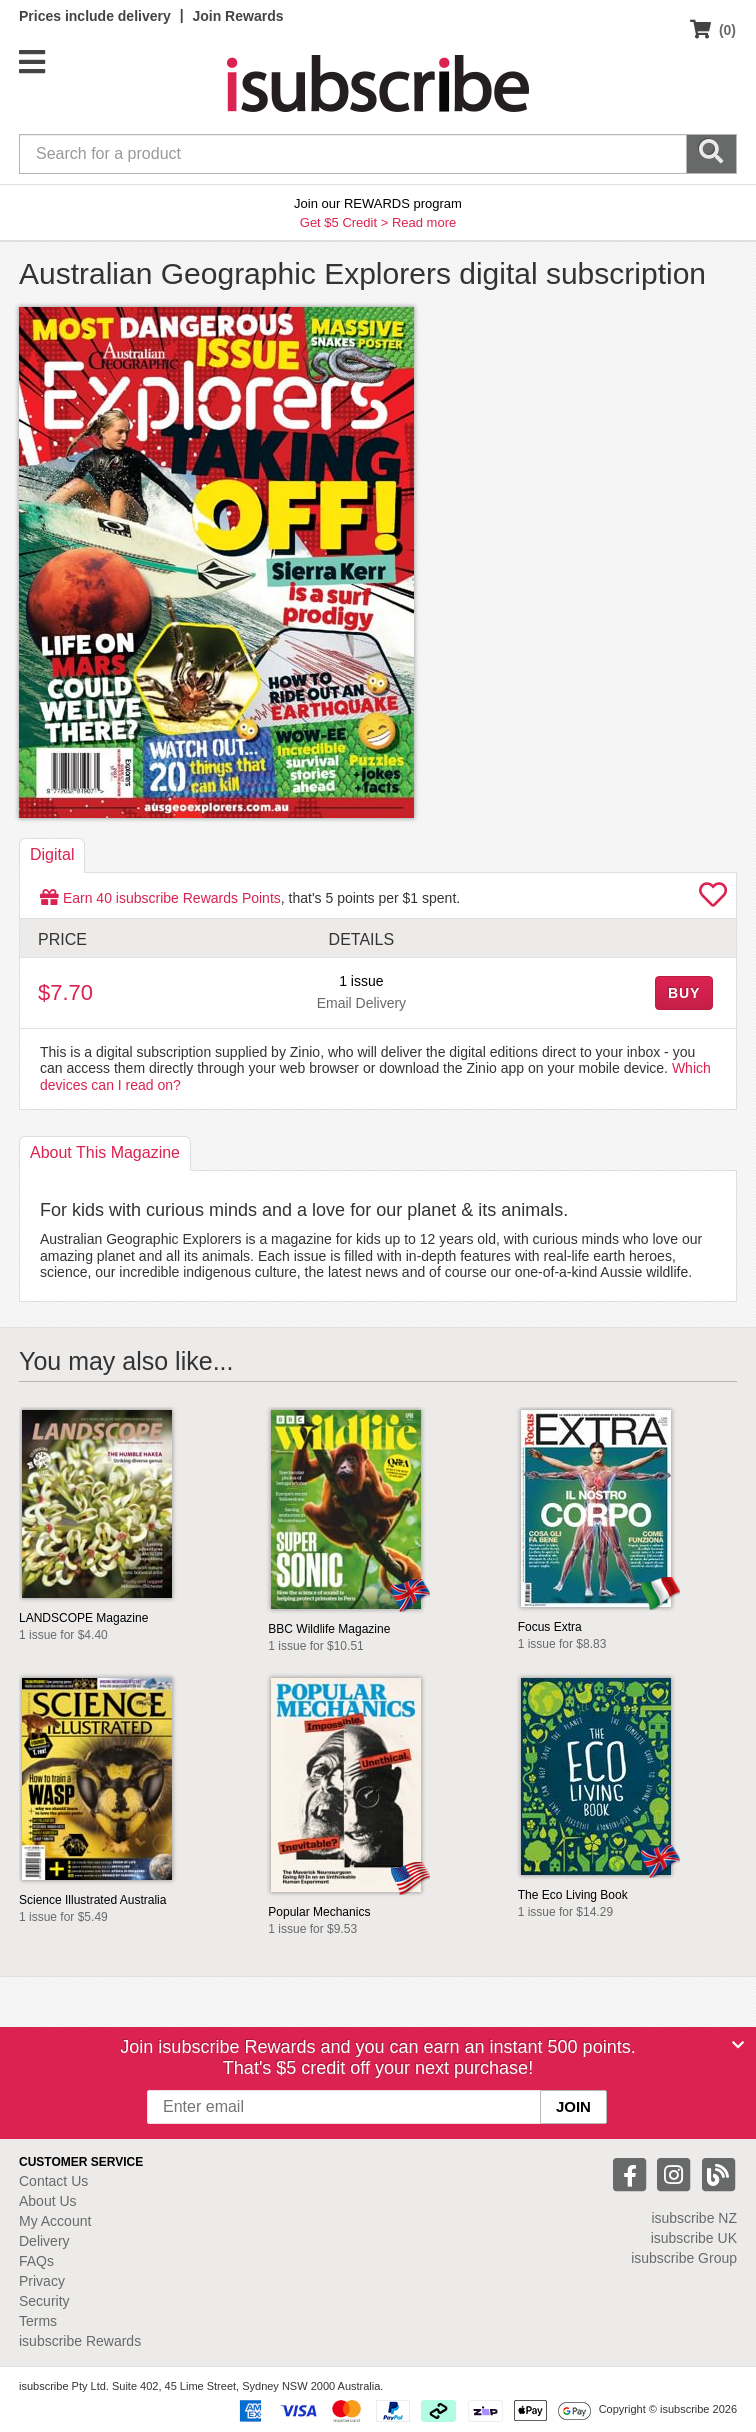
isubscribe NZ (694, 2218)
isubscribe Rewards (80, 2341)
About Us (48, 2201)
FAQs (36, 2261)
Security (44, 2301)
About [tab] (105, 1152)
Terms (38, 2321)
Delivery (44, 2241)
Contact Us (53, 2181)
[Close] (738, 2045)
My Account (55, 2221)
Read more (424, 222)
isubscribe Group (684, 2258)
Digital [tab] (52, 854)
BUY (684, 993)
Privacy (42, 2281)
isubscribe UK (694, 2238)
